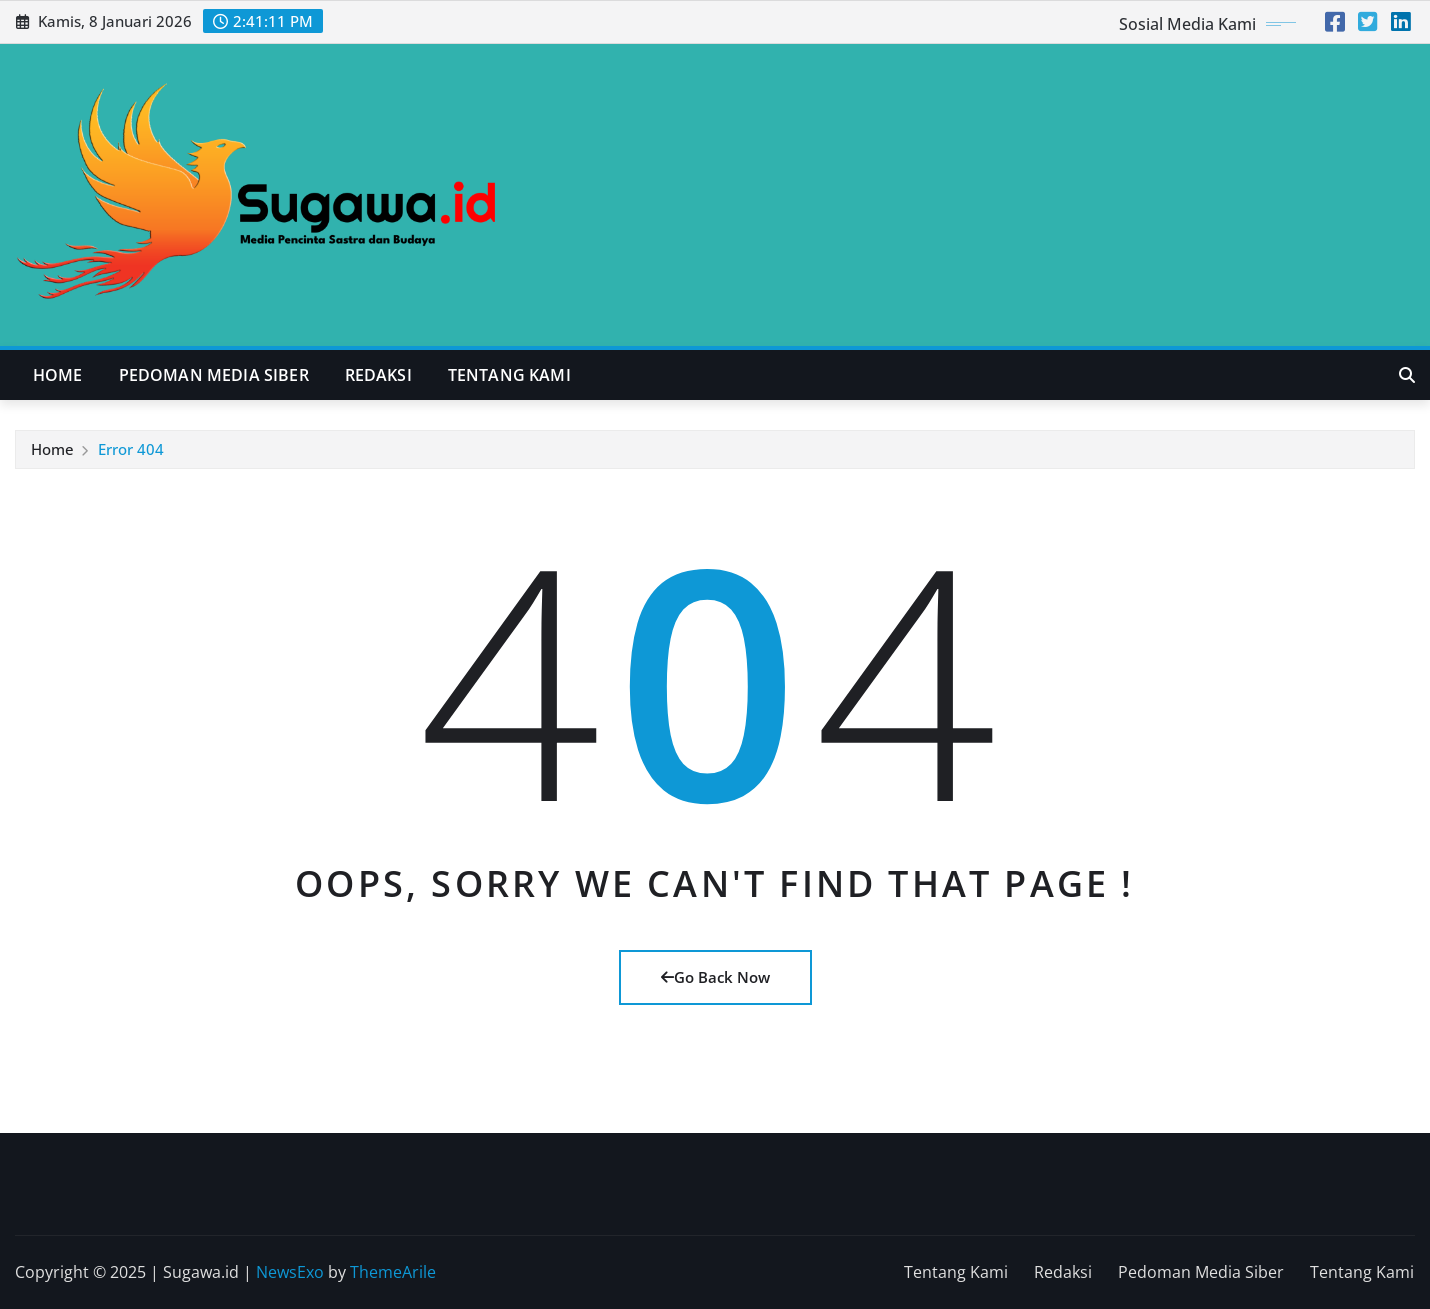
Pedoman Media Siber (214, 375)
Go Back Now (715, 977)
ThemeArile (393, 1272)
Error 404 (131, 449)
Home (58, 375)
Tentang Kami (509, 375)
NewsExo (290, 1272)
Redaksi (378, 375)
